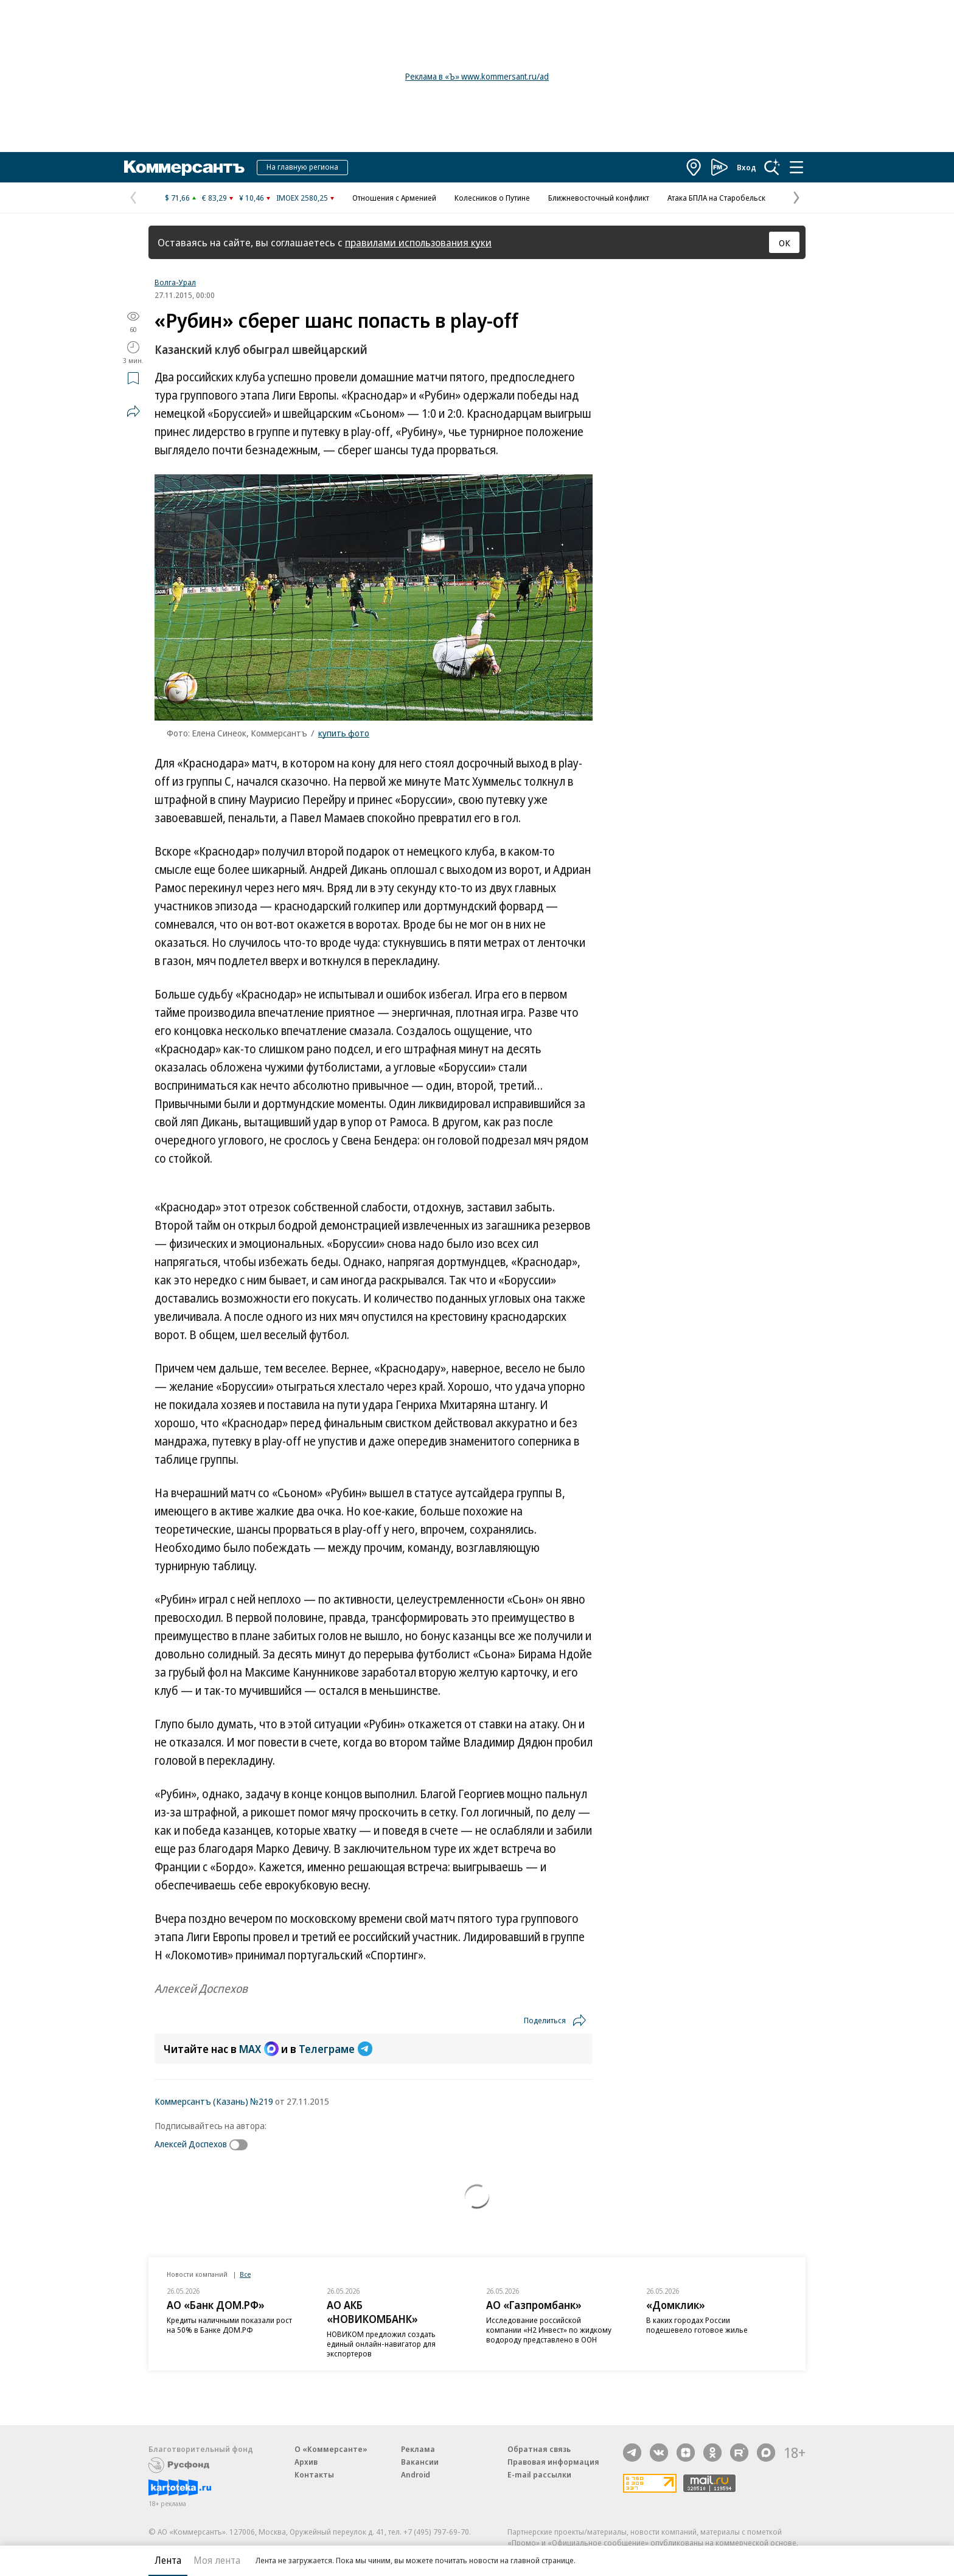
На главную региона (302, 166)
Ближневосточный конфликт (598, 197)
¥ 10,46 (251, 197)
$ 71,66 (177, 197)
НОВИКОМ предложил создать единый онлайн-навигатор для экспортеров (381, 2343)
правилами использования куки (418, 242)
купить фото (343, 733)
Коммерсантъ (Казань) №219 (214, 2101)
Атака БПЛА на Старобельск (716, 197)
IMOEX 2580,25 (302, 197)
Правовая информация (553, 2461)
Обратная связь (539, 2448)
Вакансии (420, 2461)
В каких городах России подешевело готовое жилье (697, 2325)
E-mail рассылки (539, 2474)
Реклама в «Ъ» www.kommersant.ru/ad (477, 76)
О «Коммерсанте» (330, 2448)
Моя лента (216, 2560)
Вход (746, 167)
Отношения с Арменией (394, 197)
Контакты (314, 2474)
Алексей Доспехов (191, 2144)
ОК (784, 243)
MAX (259, 2048)
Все (245, 2274)
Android (415, 2474)
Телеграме (335, 2048)
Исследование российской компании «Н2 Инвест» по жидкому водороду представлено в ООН (548, 2330)
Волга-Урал (175, 282)
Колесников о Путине (492, 197)
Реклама (418, 2448)
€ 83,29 (214, 197)
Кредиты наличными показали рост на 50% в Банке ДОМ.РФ (229, 2325)
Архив (306, 2461)
